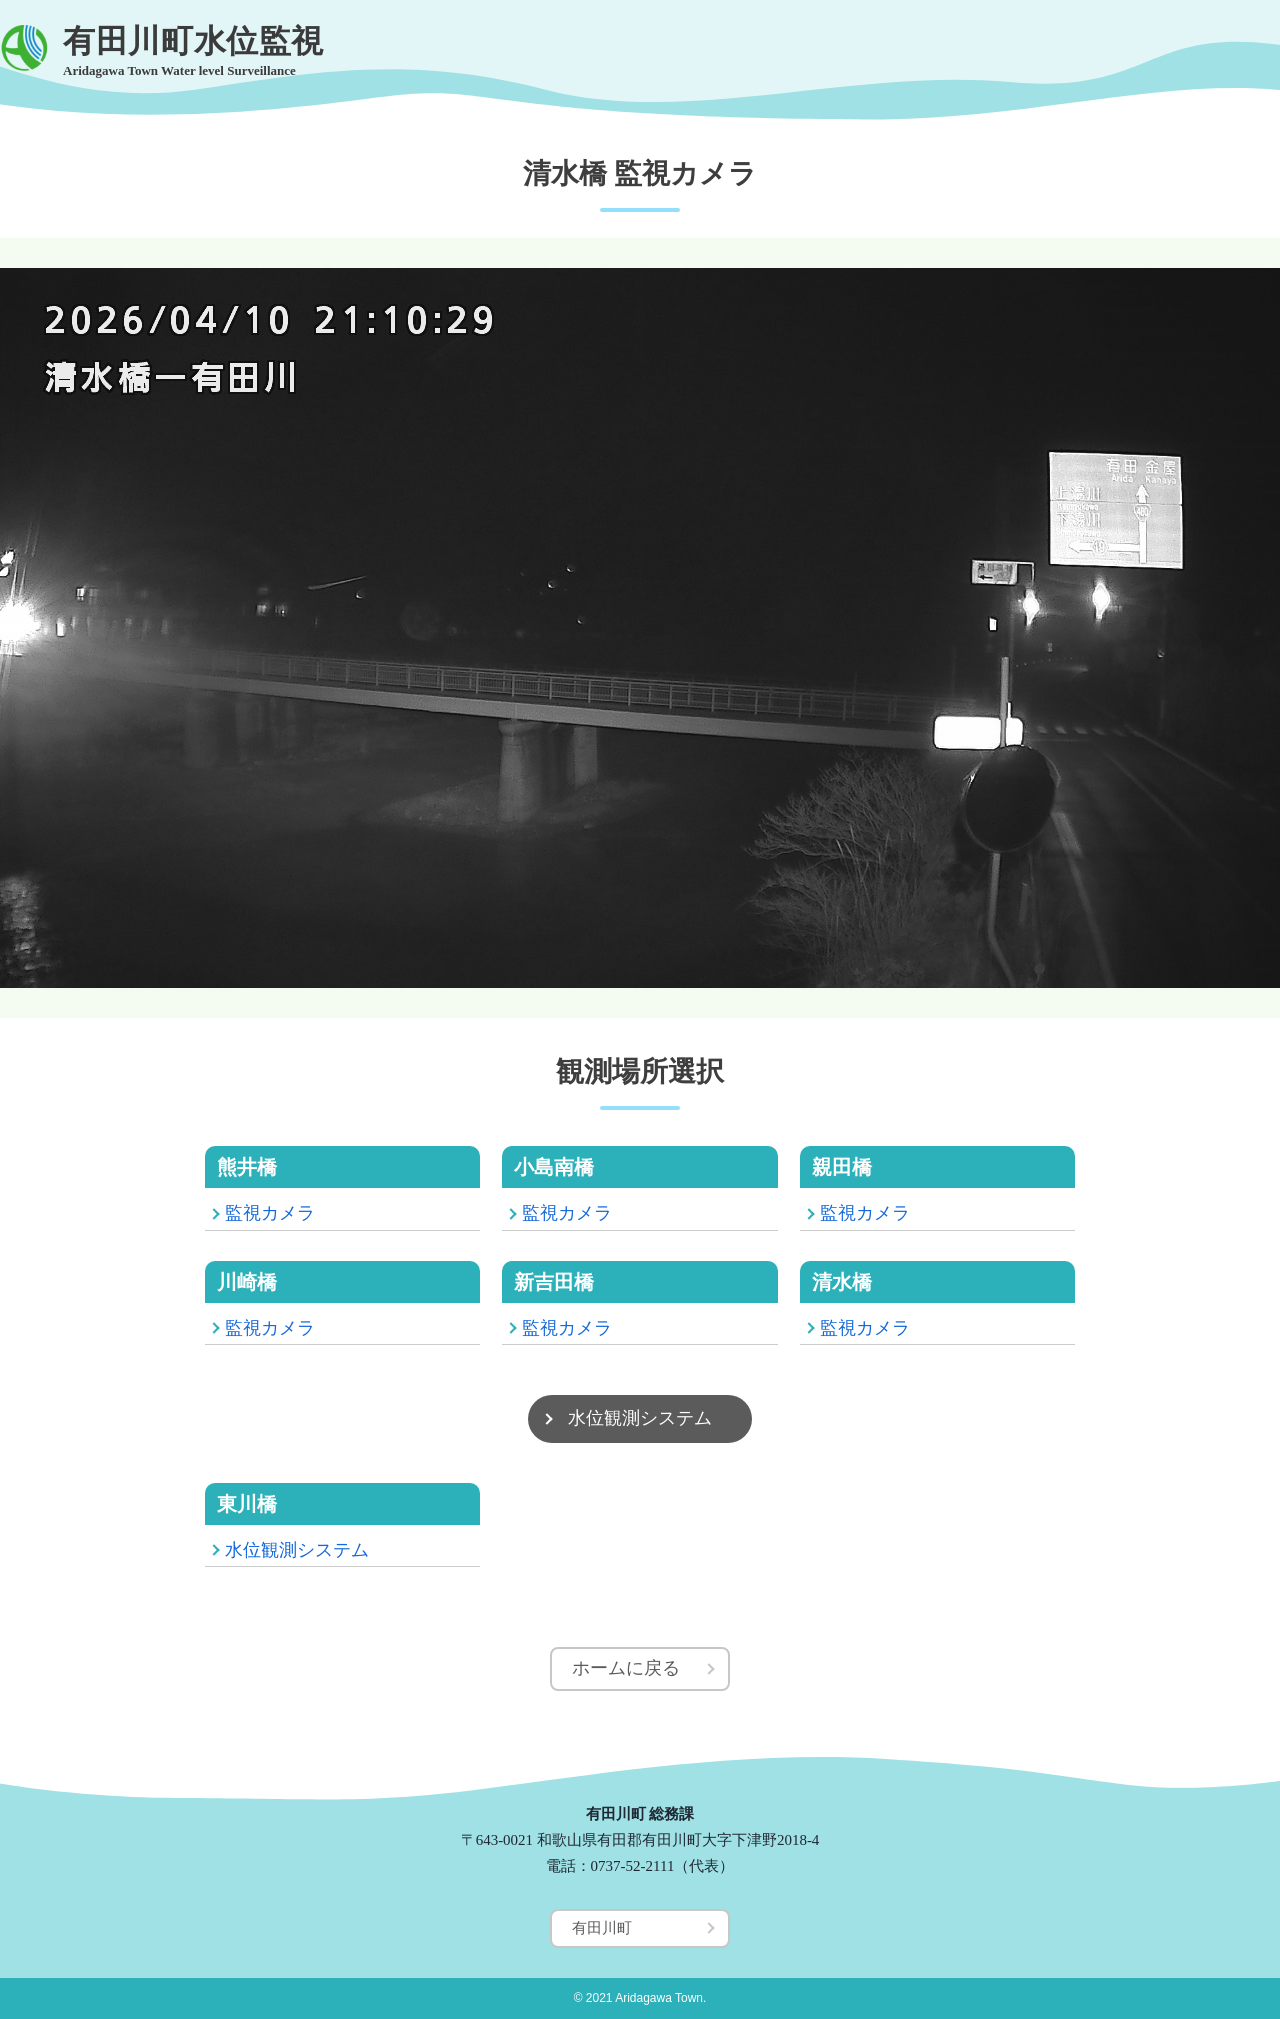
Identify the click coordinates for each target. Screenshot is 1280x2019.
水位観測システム (640, 1418)
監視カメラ (270, 1213)
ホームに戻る (626, 1668)
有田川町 (602, 1928)
